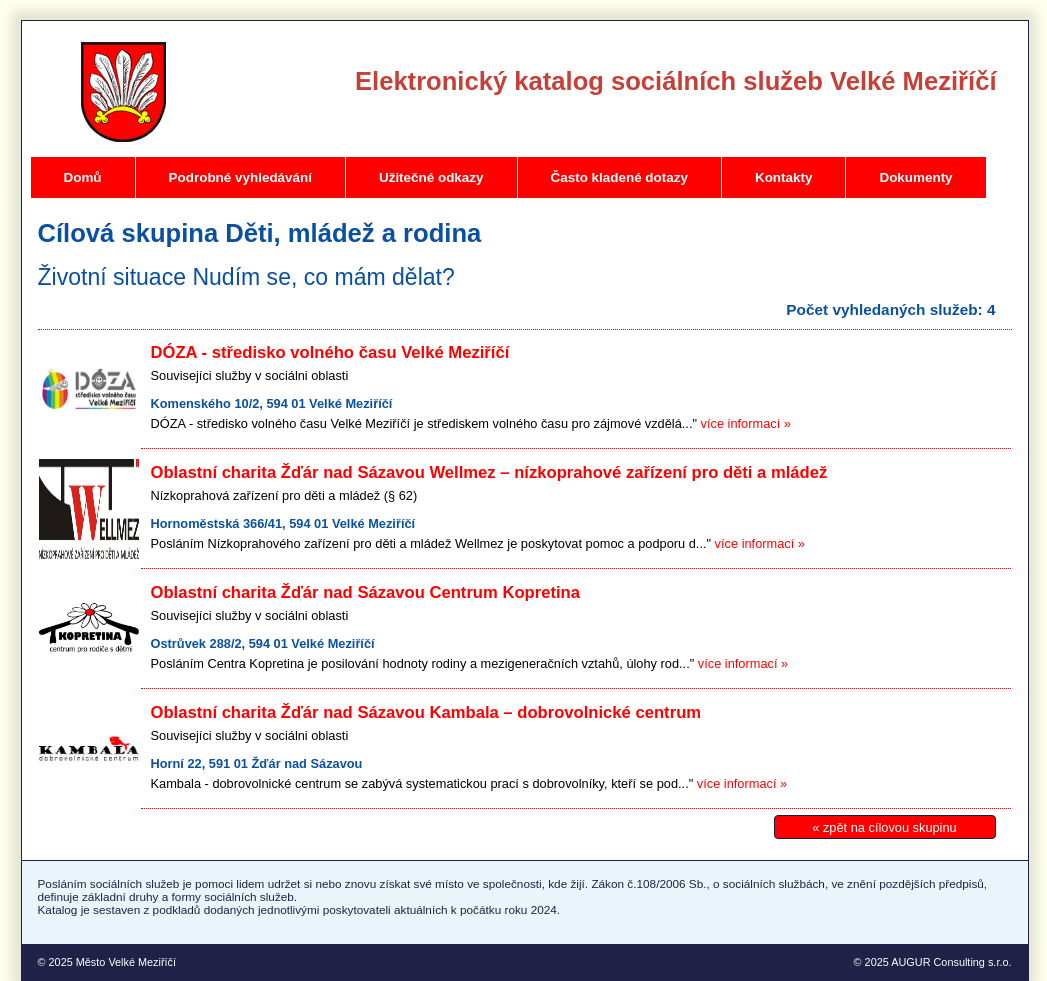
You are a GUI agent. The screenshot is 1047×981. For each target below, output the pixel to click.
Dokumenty (915, 177)
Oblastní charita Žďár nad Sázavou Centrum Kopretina (366, 592)
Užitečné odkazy (431, 177)
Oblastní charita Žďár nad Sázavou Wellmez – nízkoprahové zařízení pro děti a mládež (489, 472)
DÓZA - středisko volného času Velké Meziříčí (330, 352)
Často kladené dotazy (619, 177)
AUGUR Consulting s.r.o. (951, 962)
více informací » (746, 423)
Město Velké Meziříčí (126, 962)
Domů (83, 177)
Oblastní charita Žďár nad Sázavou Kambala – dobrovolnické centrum (426, 712)
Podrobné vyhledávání (240, 177)
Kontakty (784, 177)
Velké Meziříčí (123, 92)
